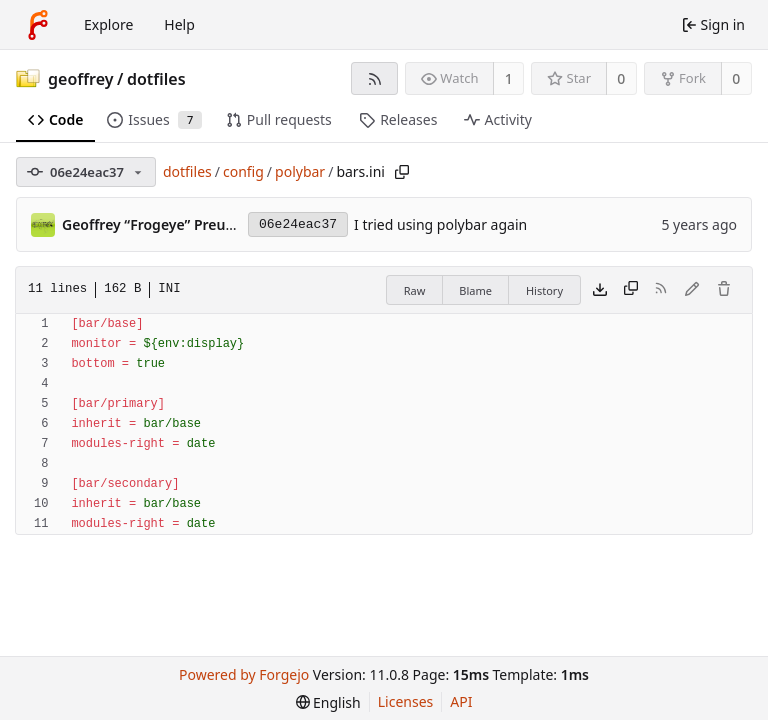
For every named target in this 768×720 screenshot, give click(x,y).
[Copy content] (631, 290)
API (461, 701)
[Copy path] (402, 172)
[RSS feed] (374, 78)
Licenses (406, 701)
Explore (108, 24)
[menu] (328, 702)
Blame (475, 290)
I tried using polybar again (440, 224)
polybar (300, 171)
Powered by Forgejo (244, 674)
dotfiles (156, 79)
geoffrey (81, 79)
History (544, 290)
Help (179, 24)
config (243, 171)
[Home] (38, 25)
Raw (415, 290)
